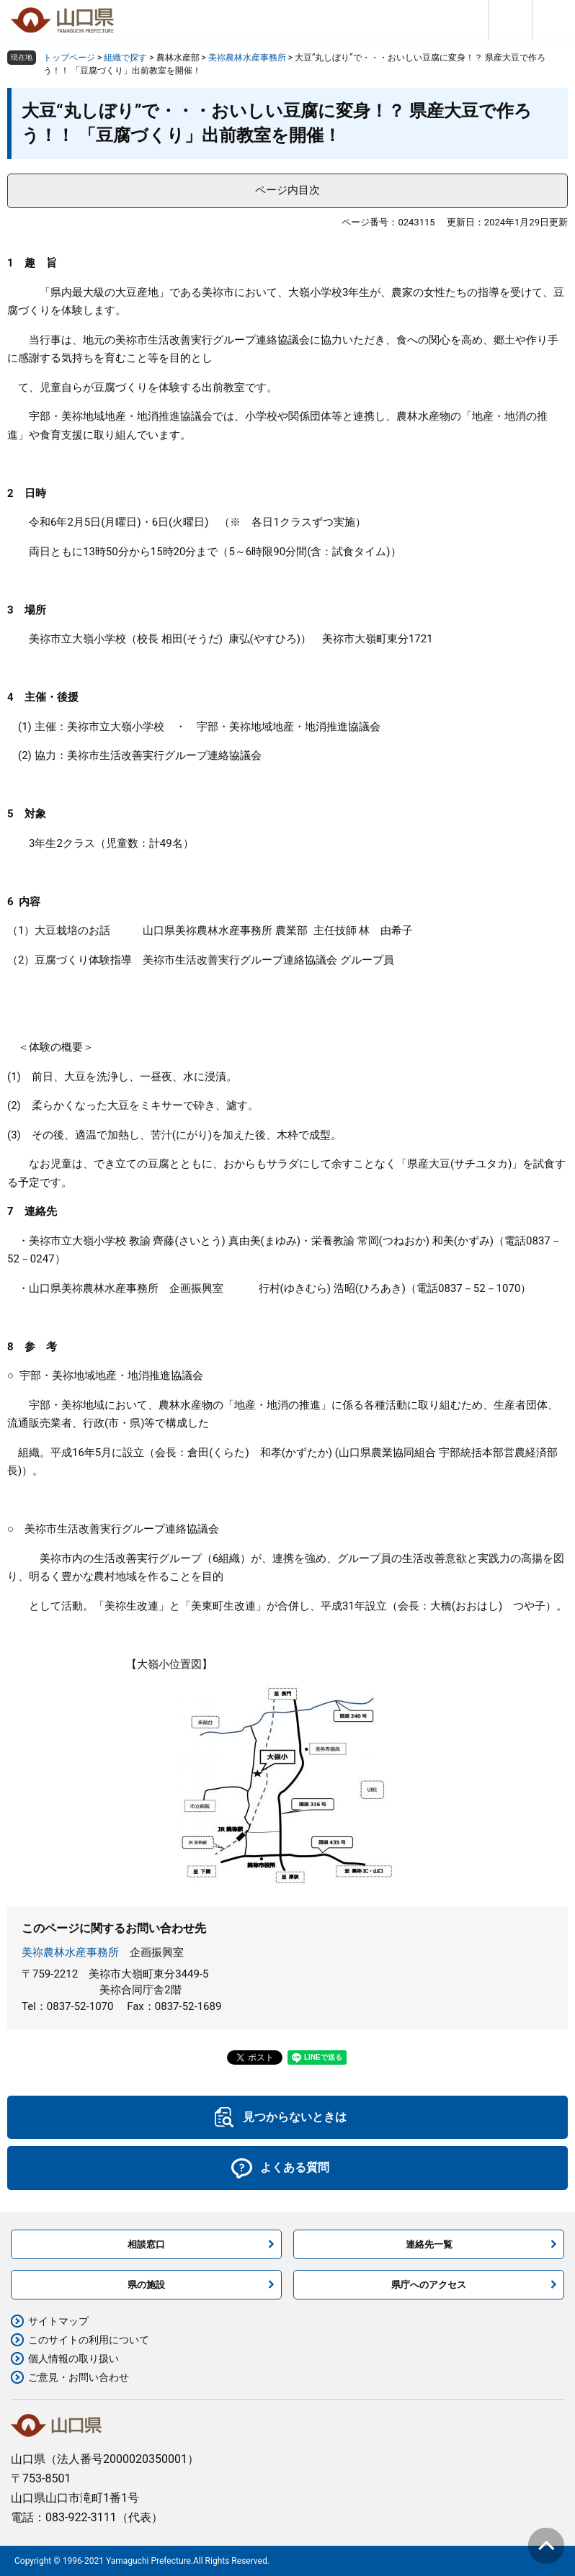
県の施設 (146, 2284)
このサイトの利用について (88, 2340)
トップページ (69, 58)
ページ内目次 (287, 190)
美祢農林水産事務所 (247, 58)
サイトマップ (58, 2321)
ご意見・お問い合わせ (78, 2377)
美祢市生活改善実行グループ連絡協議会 (164, 755)
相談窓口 (146, 2244)
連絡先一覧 (429, 2244)
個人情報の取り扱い (73, 2358)
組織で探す (125, 58)
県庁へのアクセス (428, 2284)
